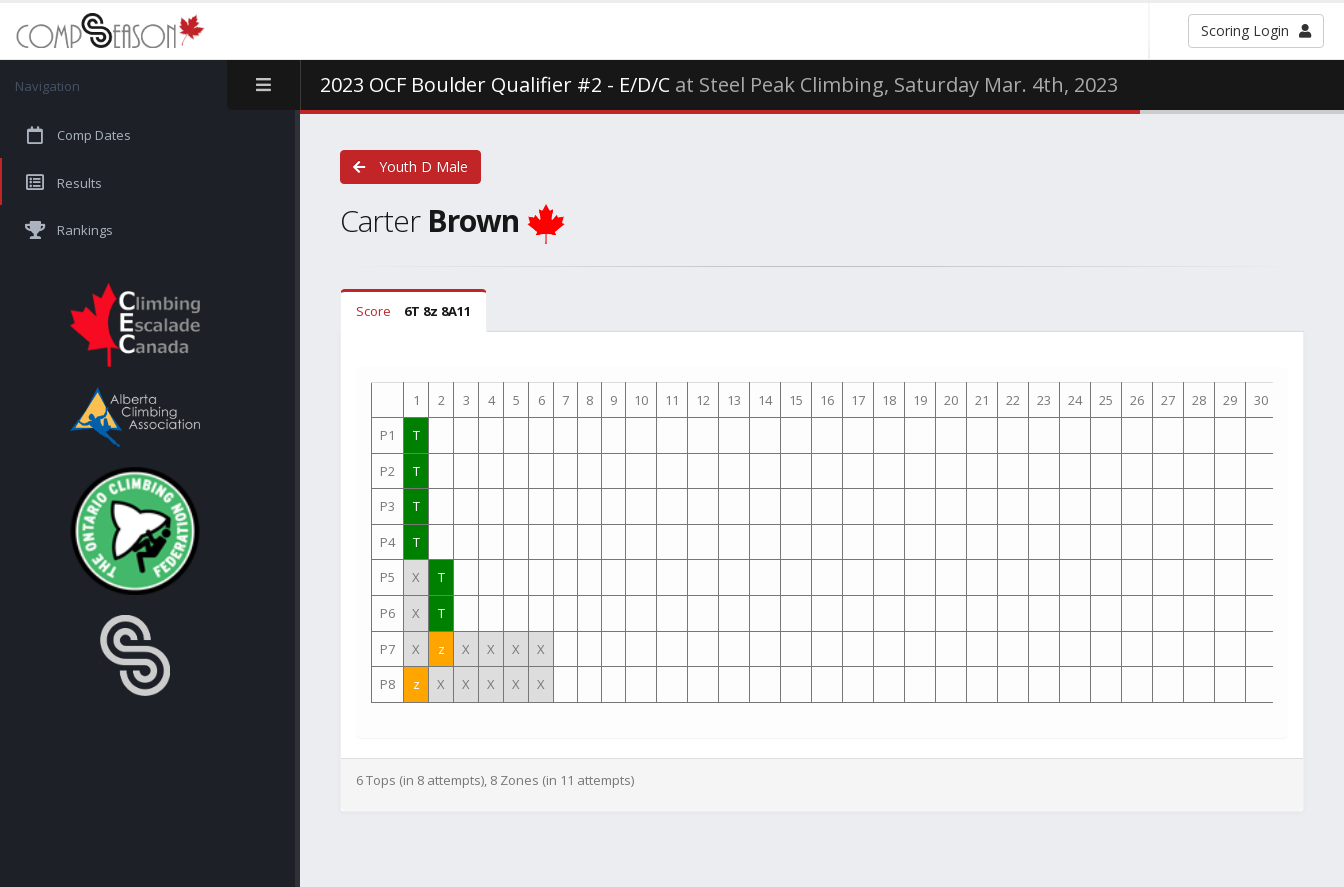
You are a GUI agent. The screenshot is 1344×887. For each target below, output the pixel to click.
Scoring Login (1256, 30)
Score (413, 311)
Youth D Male (410, 166)
